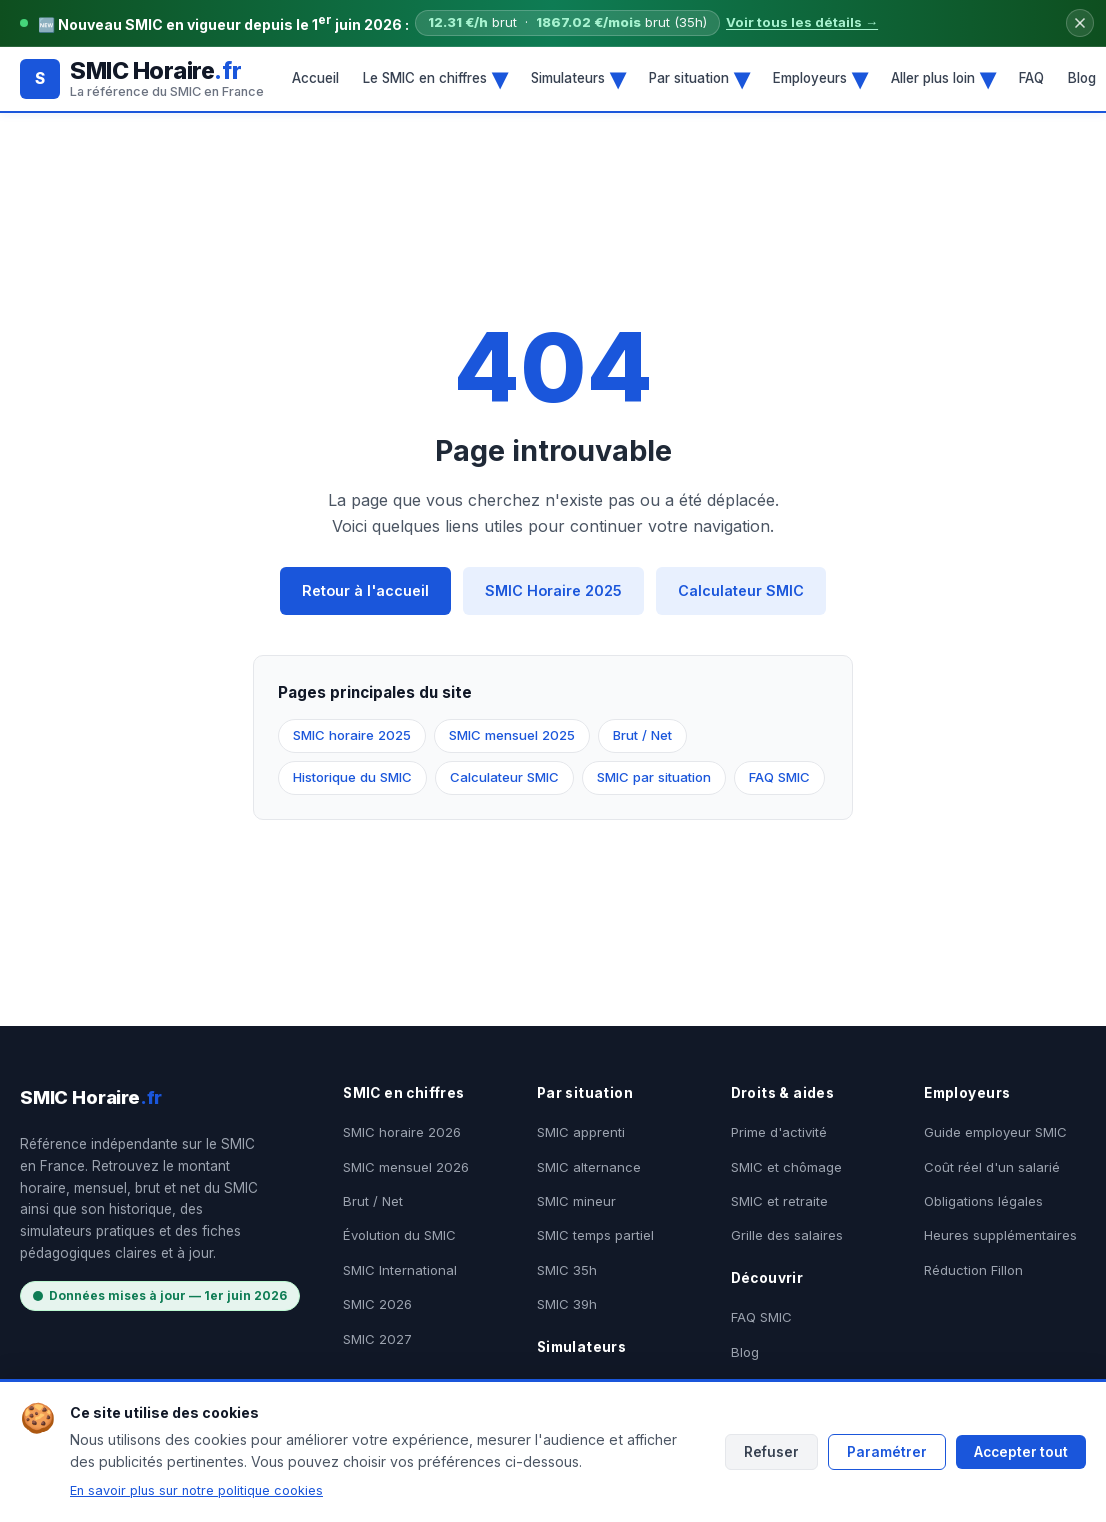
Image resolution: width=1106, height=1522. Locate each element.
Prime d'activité (779, 1132)
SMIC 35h (567, 1270)
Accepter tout (1021, 1452)
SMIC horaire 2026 (402, 1132)
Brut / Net (642, 735)
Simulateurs (578, 78)
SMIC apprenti (581, 1132)
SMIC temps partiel (595, 1235)
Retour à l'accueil (365, 590)
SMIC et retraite (779, 1201)
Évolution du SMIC (399, 1235)
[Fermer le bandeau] (1080, 23)
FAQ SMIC (779, 777)
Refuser (771, 1452)
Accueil (315, 78)
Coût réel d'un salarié (992, 1167)
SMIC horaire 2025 (352, 735)
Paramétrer (887, 1452)
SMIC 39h (567, 1304)
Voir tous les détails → (802, 22)
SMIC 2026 (377, 1304)
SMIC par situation (654, 777)
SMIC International (400, 1270)
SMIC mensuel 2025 (512, 735)
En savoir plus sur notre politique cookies (196, 1490)
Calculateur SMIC (741, 590)
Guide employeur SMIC (995, 1132)
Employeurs (820, 78)
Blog (745, 1352)
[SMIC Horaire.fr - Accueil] (142, 78)
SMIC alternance (589, 1167)
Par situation (699, 78)
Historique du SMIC (352, 777)
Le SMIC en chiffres (435, 78)
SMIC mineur (576, 1201)
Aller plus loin (943, 78)
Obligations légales (983, 1201)
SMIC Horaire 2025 (553, 590)
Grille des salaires (787, 1235)
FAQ (1031, 78)
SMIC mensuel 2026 (406, 1167)
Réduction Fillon (973, 1270)
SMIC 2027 (377, 1339)
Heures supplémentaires (1000, 1235)
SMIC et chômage (786, 1167)
